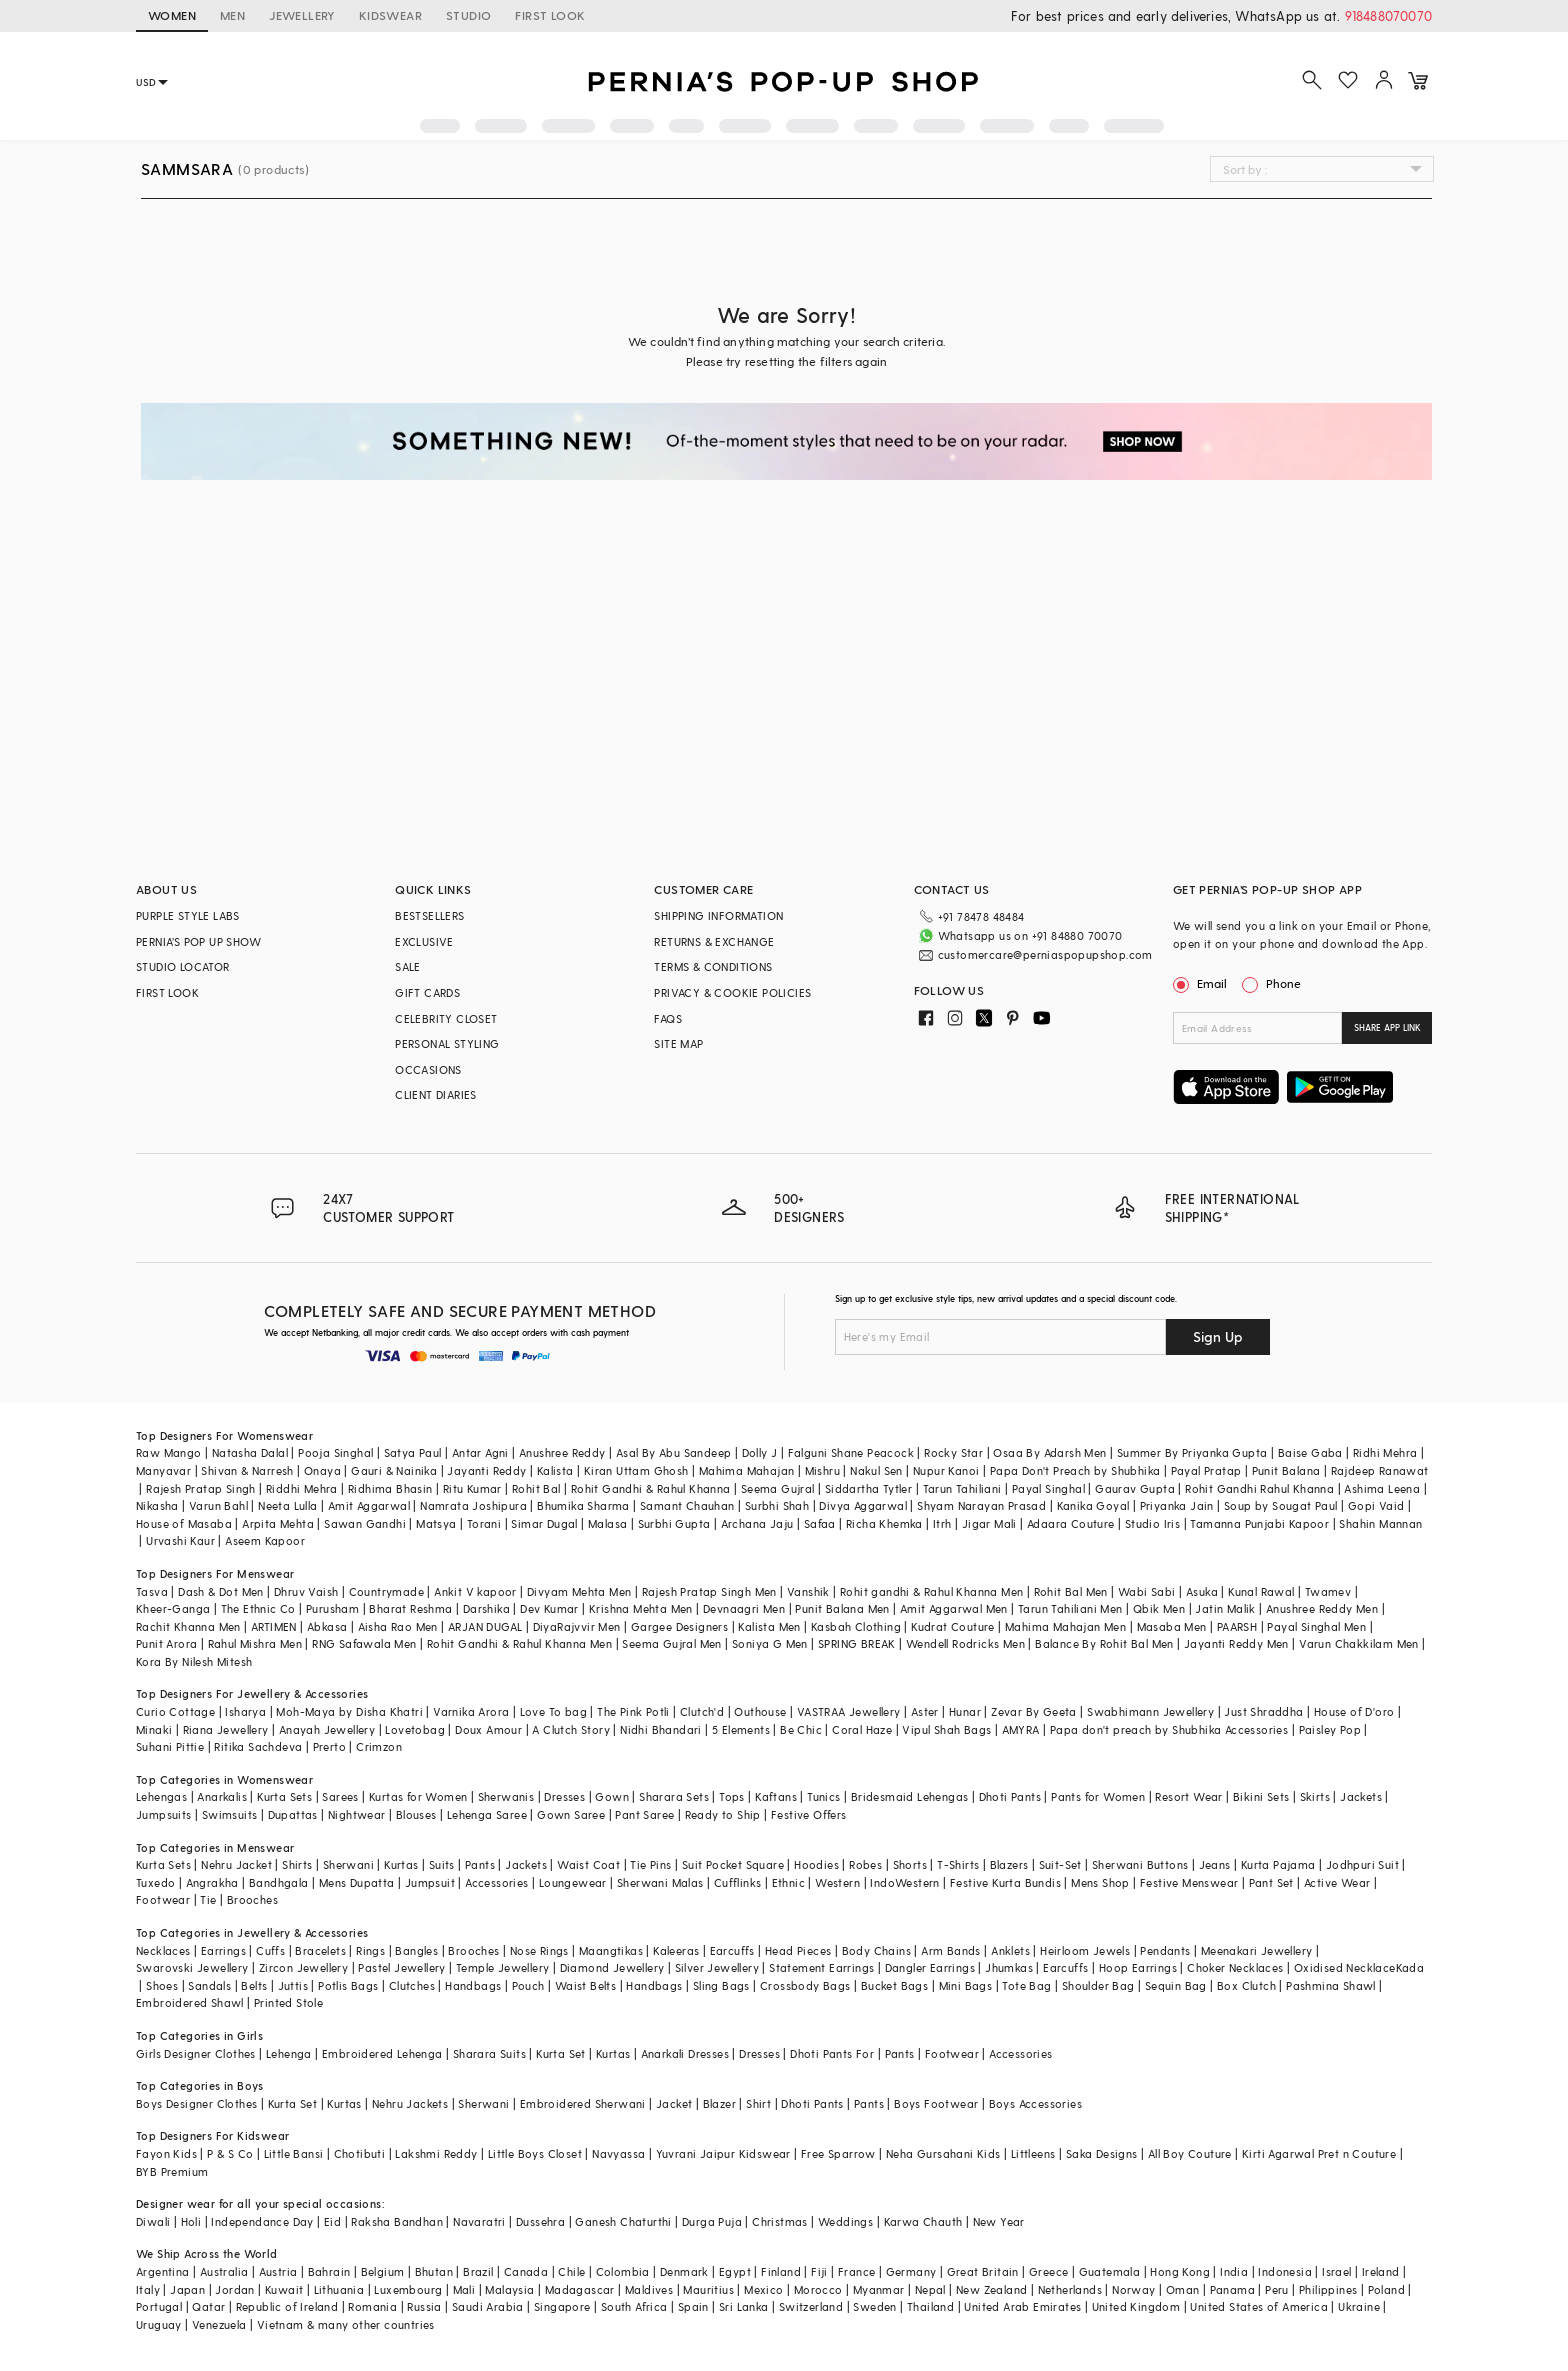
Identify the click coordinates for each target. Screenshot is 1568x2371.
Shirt (758, 2103)
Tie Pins (650, 1864)
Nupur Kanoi (946, 1470)
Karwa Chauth (923, 2221)
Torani (484, 1523)
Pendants (1165, 1950)
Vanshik (808, 1591)
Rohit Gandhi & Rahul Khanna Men (519, 1643)
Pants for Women (1098, 1796)
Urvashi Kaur (180, 1540)
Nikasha (157, 1505)
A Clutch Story (571, 1729)
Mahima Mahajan (747, 1470)
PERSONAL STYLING (447, 1043)
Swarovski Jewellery (192, 1967)
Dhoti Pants (1010, 1796)
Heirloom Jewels (1085, 1950)
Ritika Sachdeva (258, 1746)
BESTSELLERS (429, 915)
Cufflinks (738, 1882)
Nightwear (357, 1814)
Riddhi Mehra (302, 1488)
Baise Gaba (1310, 1452)
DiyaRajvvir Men (577, 1626)
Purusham (332, 1608)
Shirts (297, 1864)
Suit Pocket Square (733, 1864)
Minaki (154, 1729)
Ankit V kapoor (475, 1591)
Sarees (340, 1796)
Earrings (223, 1950)
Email (1202, 983)
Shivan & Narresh (247, 1470)
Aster (925, 1711)
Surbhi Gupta (674, 1523)
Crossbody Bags (805, 1985)
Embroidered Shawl (190, 2002)
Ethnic (788, 1882)
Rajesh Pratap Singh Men (709, 1591)
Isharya (245, 1711)
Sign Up (1218, 1336)
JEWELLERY (302, 15)
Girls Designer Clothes (196, 2053)
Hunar (965, 1711)
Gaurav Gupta (1135, 1488)
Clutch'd (702, 1711)
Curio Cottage (175, 1711)
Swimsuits (230, 1814)
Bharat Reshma (410, 1608)
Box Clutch (1246, 1985)
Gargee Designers (679, 1626)
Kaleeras (676, 1950)
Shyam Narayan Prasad (981, 1505)
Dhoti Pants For (832, 2053)
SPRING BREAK (857, 1643)
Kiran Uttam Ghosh (636, 1470)
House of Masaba (184, 1523)
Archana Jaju (757, 1523)
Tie (208, 1899)
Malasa (607, 1523)
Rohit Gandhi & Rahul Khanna (651, 1488)
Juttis (293, 1985)
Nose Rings (539, 1950)
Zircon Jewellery (303, 1967)
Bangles (416, 1950)
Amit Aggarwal (369, 1505)
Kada (1410, 1967)
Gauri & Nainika (394, 1470)
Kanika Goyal (1093, 1505)
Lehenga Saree (487, 1814)
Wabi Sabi (1147, 1591)
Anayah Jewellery (327, 1729)
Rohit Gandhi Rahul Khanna (1259, 1488)
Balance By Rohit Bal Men (1104, 1643)
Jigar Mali (989, 1523)
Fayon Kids (166, 2153)
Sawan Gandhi (365, 1523)
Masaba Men (1172, 1626)
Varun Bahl (218, 1505)
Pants (480, 1864)
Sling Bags (721, 1985)
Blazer (719, 2103)
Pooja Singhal (335, 1452)
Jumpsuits (164, 1814)
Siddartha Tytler (868, 1488)
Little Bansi (294, 2153)
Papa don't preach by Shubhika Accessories (1169, 1729)
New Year (999, 2221)
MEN (232, 15)
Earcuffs (732, 1950)
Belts (254, 1985)
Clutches (412, 1985)
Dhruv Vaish (306, 1591)
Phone (1282, 983)
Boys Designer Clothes (196, 2103)
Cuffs (270, 1950)
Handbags (473, 1985)
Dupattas (293, 1814)
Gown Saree (571, 1814)
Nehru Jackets (410, 2103)
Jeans (1215, 1864)
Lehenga (289, 2053)
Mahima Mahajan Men (1065, 1626)
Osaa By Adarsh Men (1049, 1452)
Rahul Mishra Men (255, 1643)
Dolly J (760, 1452)
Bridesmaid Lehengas (910, 1796)
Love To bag (553, 1711)
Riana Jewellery (226, 1729)
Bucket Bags (894, 1985)
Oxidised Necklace (1345, 1967)
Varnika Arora (471, 1711)
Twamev (1328, 1591)
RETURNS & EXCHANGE (714, 941)
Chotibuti (360, 2153)
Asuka (1202, 1591)
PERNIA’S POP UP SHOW (198, 941)
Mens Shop (1100, 1882)
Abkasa (327, 1626)
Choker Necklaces (1235, 1967)
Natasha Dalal (250, 1452)
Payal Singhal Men (1316, 1626)
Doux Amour (488, 1729)
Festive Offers (809, 1814)
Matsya (436, 1523)
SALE (408, 966)
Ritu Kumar (472, 1488)
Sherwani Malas (660, 1882)
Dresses (564, 1796)
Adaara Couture (1071, 1523)
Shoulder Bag (1098, 1985)
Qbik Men (1159, 1608)
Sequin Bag (1176, 1985)
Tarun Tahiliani (962, 1488)
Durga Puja (712, 2221)
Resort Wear (1188, 1796)
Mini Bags (966, 1985)
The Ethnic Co (258, 1608)
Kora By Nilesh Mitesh (194, 1661)
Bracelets (320, 1950)
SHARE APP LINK (1387, 1027)
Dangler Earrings (930, 1967)
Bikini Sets (1261, 1796)
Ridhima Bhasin (390, 1488)
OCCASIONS (428, 1069)
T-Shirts (958, 1864)
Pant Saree (644, 1814)
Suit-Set (1060, 1864)
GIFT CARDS (427, 992)
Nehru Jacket (236, 1864)
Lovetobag (415, 1729)
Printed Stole (288, 2002)
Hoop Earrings (1138, 1967)
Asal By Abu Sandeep (674, 1452)
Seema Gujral (778, 1488)
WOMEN (172, 15)
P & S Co (230, 2153)
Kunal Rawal (1261, 1591)
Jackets (1361, 1796)
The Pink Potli (633, 1711)
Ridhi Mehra (1385, 1452)
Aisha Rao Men (398, 1626)
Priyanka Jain (1177, 1505)
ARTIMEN (274, 1626)
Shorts (910, 1864)
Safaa (820, 1523)
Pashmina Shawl (1331, 1985)
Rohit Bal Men (1071, 1591)
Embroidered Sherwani (583, 2103)
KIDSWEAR (390, 15)
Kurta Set (561, 2053)
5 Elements (741, 1729)
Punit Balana (1286, 1470)
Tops (732, 1796)
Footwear (163, 1899)
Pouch (528, 1985)
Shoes (162, 1985)
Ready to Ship (723, 1814)
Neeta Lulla (287, 1505)
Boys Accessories (1035, 2103)
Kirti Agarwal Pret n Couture (1319, 2153)
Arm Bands (951, 1950)
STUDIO (468, 15)
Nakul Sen (876, 1470)
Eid (332, 2221)
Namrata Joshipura (473, 1505)
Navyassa (618, 2153)
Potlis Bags (348, 1985)
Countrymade (386, 1591)
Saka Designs (1102, 2153)
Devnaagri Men (744, 1608)
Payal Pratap (1206, 1470)
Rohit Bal (536, 1488)
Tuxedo (155, 1882)
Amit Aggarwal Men (954, 1608)
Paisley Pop (1330, 1729)
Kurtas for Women (418, 1796)
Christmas (780, 2221)
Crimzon (379, 1746)
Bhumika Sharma (583, 1505)
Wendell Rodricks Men (965, 1643)
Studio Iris (1152, 1523)
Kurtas (401, 1864)
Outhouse (760, 1711)
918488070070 (1388, 15)
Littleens (1033, 2153)
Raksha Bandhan (397, 2221)
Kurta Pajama (1278, 1864)
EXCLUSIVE (424, 941)
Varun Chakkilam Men (1359, 1643)
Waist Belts (585, 1985)
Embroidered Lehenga (382, 2053)
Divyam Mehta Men (579, 1591)
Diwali (153, 2221)
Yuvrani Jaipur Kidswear (723, 2153)
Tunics (823, 1796)
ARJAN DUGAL (485, 1626)
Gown (612, 1796)
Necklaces (163, 1950)
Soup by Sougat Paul (1281, 1505)
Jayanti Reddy (486, 1470)
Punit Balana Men (842, 1608)
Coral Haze (862, 1729)
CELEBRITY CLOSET (446, 1018)
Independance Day (262, 2221)
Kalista (555, 1470)
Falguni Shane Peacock (851, 1452)
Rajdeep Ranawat (1380, 1470)
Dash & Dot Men (221, 1591)
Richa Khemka (884, 1523)
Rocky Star (953, 1452)
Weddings (845, 2221)
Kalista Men (769, 1626)
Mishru (822, 1470)
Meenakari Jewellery (1257, 1950)
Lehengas (161, 1796)
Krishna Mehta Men (641, 1608)
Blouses (416, 1814)
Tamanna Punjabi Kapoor (1259, 1523)
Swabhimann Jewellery (1150, 1711)
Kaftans (776, 1796)
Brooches (252, 1899)
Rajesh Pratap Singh (201, 1488)
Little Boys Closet (535, 2153)
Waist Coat (588, 1864)
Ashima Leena (1382, 1488)
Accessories (496, 1882)
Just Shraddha (1263, 1711)
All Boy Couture (1190, 2153)
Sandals (209, 1985)
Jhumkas (1009, 1967)
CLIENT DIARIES (436, 1094)
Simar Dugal (544, 1523)
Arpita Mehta (278, 1523)
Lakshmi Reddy (436, 2153)
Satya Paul (413, 1452)
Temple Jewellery (502, 1967)
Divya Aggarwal (863, 1505)
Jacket (674, 2103)
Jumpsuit (430, 1882)
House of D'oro (1354, 1711)
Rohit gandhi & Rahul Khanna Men (931, 1591)
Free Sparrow (838, 2153)
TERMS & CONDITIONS (713, 966)
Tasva (152, 1591)
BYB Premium (172, 2171)
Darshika (486, 1608)
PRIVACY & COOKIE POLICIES (732, 992)
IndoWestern (904, 1882)
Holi (191, 2221)
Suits (442, 1864)
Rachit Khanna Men (188, 1626)
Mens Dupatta (357, 1882)
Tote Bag (1026, 1985)
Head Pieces (798, 1950)
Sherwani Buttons (1140, 1864)
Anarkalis (222, 1796)
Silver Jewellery (717, 1967)
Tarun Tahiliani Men (1070, 1608)
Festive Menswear (1189, 1882)
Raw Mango (169, 1452)
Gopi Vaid (1376, 1505)
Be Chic (801, 1729)
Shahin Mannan (1380, 1523)
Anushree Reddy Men (1322, 1608)
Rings (370, 1950)
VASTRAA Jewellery (849, 1711)
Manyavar (163, 1470)
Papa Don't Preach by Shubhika (1075, 1470)
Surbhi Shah (777, 1505)
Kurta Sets (284, 1796)
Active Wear (1337, 1882)
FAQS (668, 1018)
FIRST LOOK (550, 15)
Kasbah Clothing (856, 1626)
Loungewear (573, 1882)
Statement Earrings (821, 1967)
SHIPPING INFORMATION (718, 915)
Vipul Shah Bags (946, 1729)
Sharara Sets (674, 1796)
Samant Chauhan (687, 1505)
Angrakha (212, 1882)
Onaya (322, 1470)
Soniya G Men (770, 1643)
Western (837, 1882)
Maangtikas (611, 1950)
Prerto (329, 1746)
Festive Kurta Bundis (1005, 1882)
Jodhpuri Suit (1362, 1864)
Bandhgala (279, 1882)
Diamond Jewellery (612, 1967)
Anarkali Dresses (685, 2053)
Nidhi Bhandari (661, 1729)
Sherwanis (506, 1796)
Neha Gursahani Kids (943, 2153)
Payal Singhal (1048, 1488)
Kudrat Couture (953, 1626)
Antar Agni (480, 1452)
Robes (865, 1864)
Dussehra (540, 2221)
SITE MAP (678, 1043)
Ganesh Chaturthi (623, 2221)
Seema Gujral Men (671, 1643)
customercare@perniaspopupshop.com (1045, 954)
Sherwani (348, 1864)
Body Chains (876, 1950)
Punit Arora (166, 1643)
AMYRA (1021, 1729)
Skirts (1315, 1796)
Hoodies (816, 1864)
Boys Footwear (936, 2103)
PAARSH (1237, 1626)
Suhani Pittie (170, 1746)
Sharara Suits (489, 2053)
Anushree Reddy (562, 1452)
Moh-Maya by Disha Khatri (349, 1711)
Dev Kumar (549, 1608)
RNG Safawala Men (364, 1643)
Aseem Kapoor (265, 1540)
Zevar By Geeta (1034, 1711)
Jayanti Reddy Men (1236, 1643)
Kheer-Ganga (173, 1608)
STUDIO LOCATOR (183, 966)
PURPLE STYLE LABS (188, 915)
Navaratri (479, 2221)
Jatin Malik (1225, 1608)
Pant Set (1271, 1882)
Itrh (942, 1523)
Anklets (1010, 1950)
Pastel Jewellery (401, 1967)
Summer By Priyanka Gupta (1192, 1452)
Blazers (1009, 1864)
